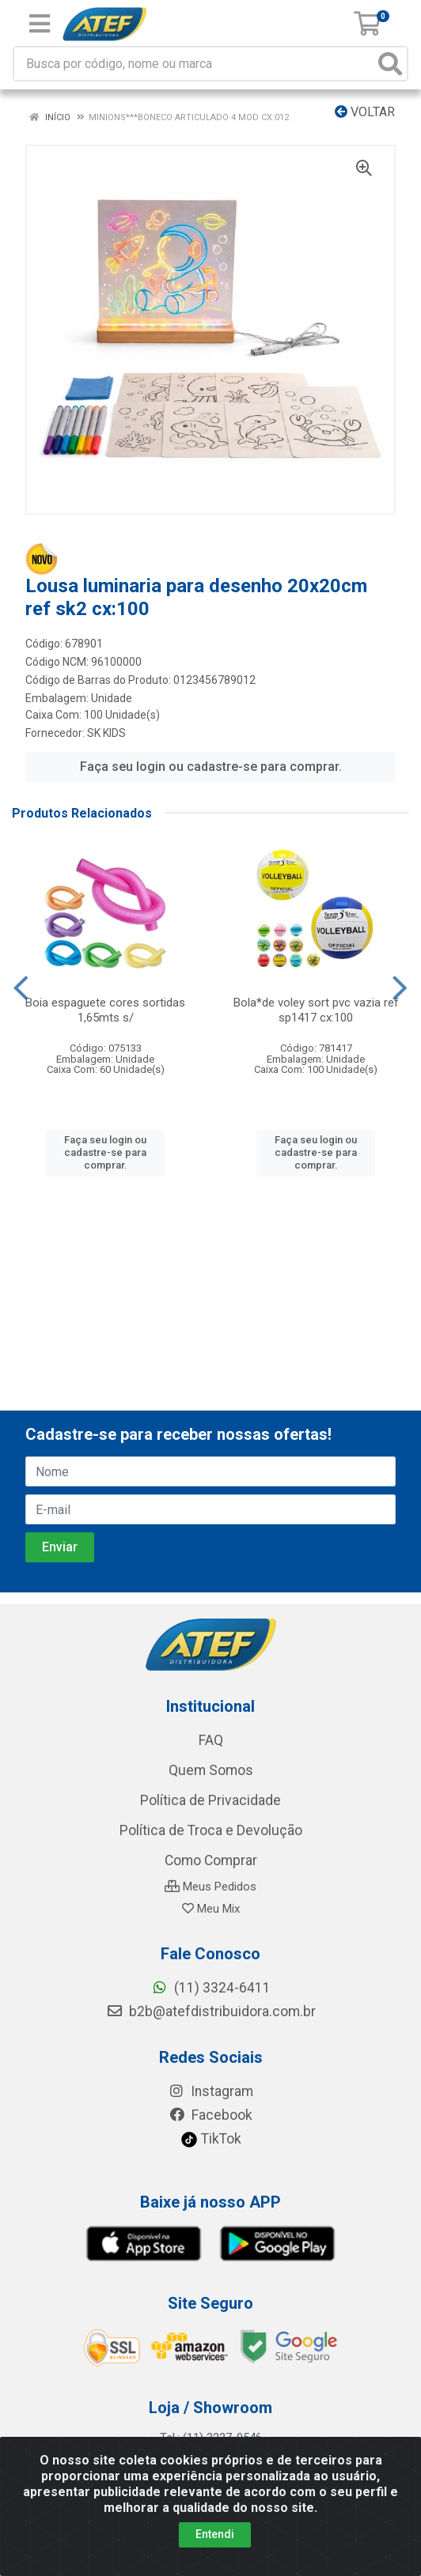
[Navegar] (21, 988)
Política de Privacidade (210, 1800)
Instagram (210, 2091)
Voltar (365, 111)
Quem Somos (211, 1770)
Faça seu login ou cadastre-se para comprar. (211, 766)
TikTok (210, 2139)
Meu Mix (211, 1909)
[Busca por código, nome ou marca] (194, 63)
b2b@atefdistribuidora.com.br (211, 2011)
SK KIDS (106, 733)
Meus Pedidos (210, 1886)
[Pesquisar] (390, 63)
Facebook (210, 2115)
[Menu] (39, 23)
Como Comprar (211, 1860)
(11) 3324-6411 (211, 1988)
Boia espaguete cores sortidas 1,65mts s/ (105, 1010)
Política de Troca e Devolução (210, 1830)
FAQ (211, 1740)
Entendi (214, 2534)
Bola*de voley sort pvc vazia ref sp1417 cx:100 (316, 1010)
